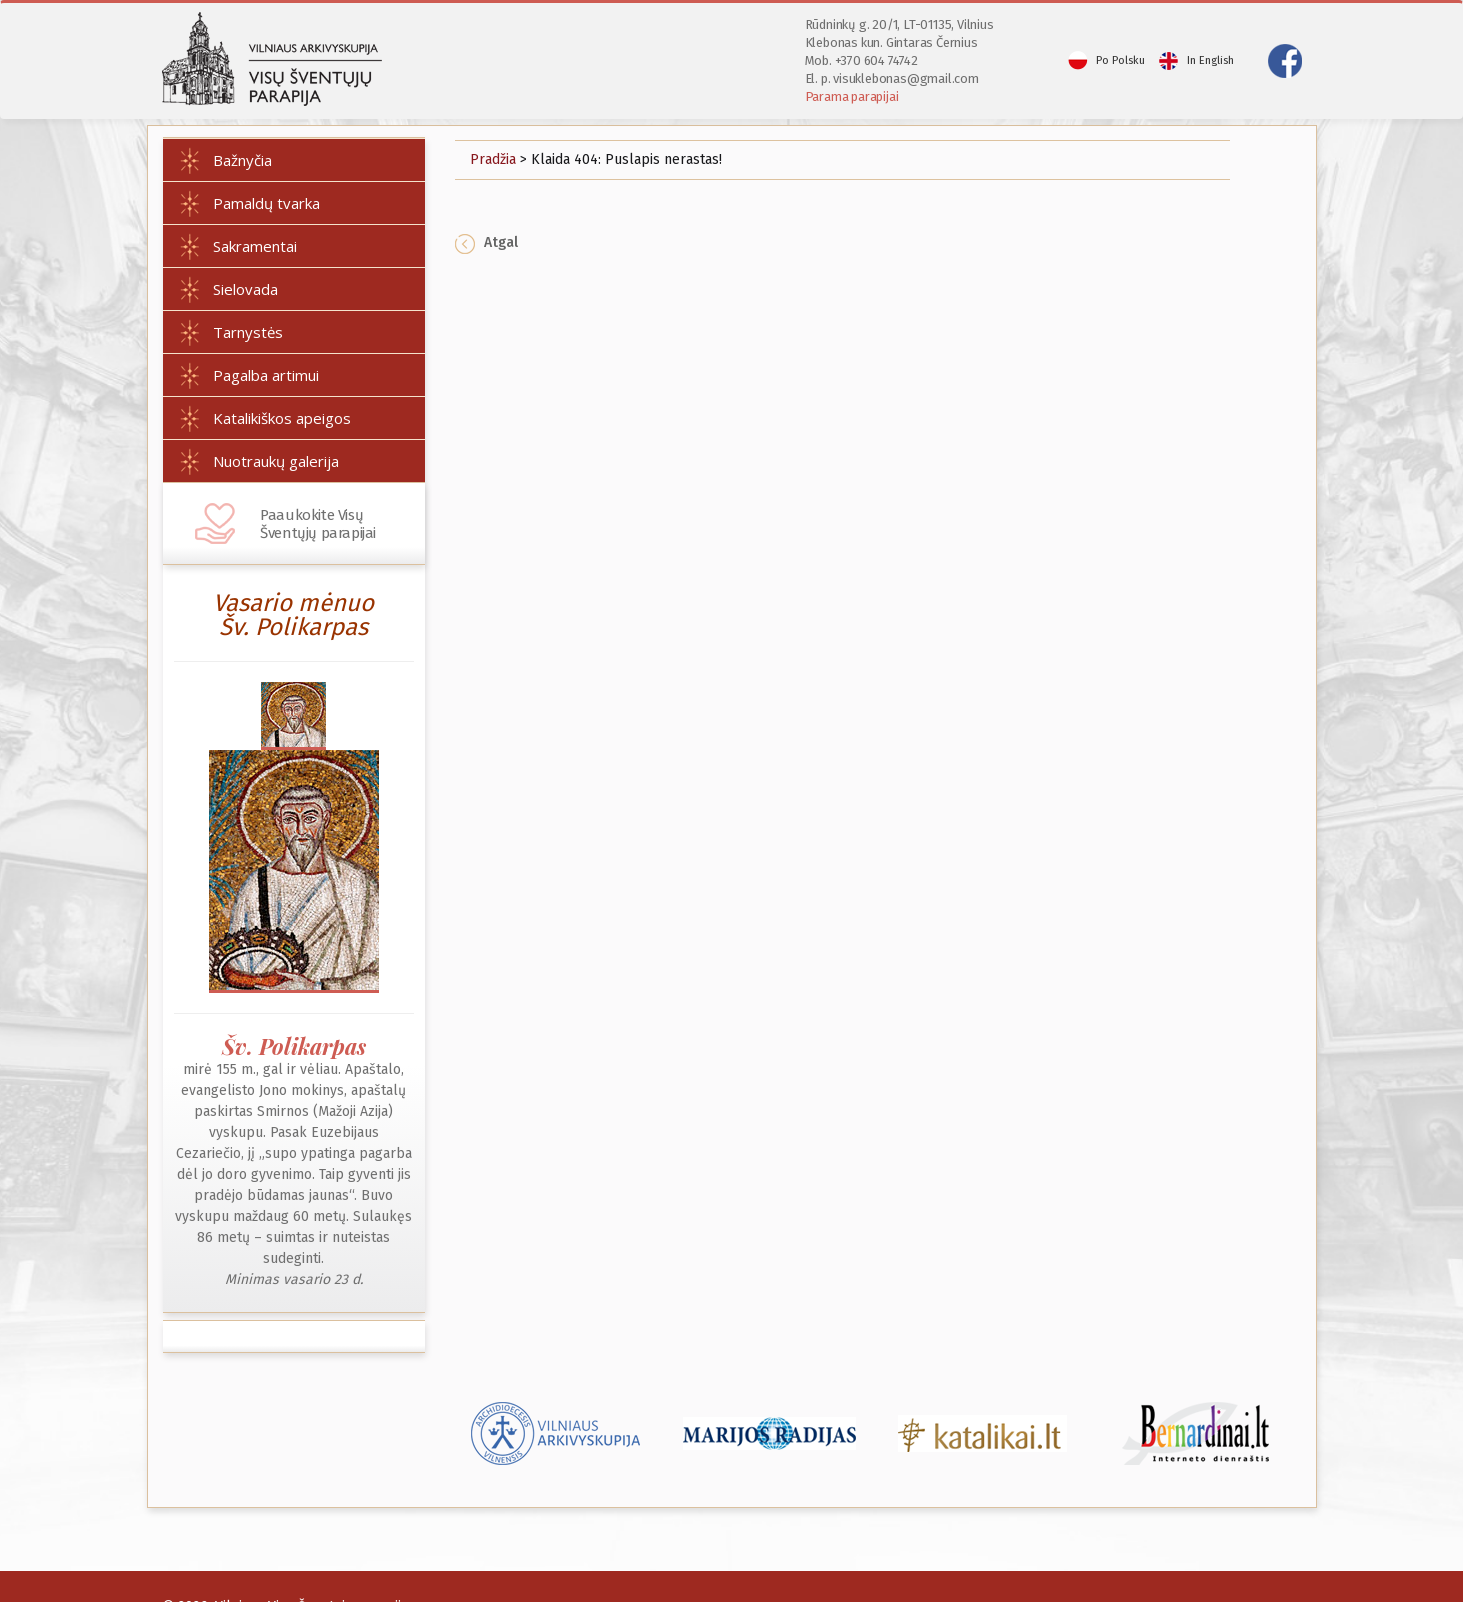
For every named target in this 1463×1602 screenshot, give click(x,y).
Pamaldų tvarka (266, 203)
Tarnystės (248, 332)
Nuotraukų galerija (276, 461)
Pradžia (493, 159)
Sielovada (245, 289)
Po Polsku (1120, 60)
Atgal (486, 242)
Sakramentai (255, 246)
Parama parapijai (852, 96)
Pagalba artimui (266, 375)
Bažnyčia (242, 160)
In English (1210, 60)
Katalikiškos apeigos (282, 418)
